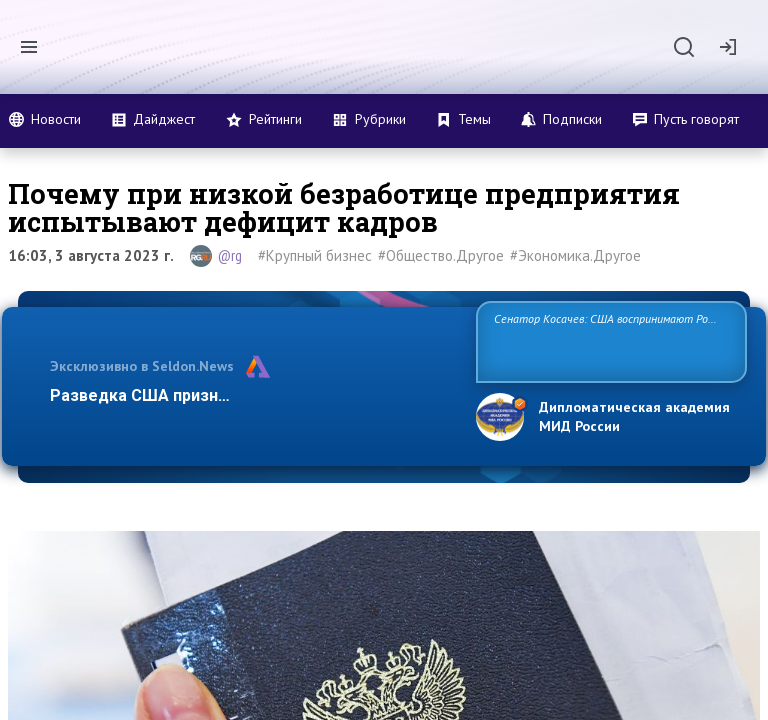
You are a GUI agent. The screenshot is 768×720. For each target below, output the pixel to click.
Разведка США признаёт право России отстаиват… (252, 395)
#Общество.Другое (441, 255)
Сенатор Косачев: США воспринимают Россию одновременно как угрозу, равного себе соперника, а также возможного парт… (608, 340)
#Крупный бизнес (315, 255)
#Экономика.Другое (575, 255)
